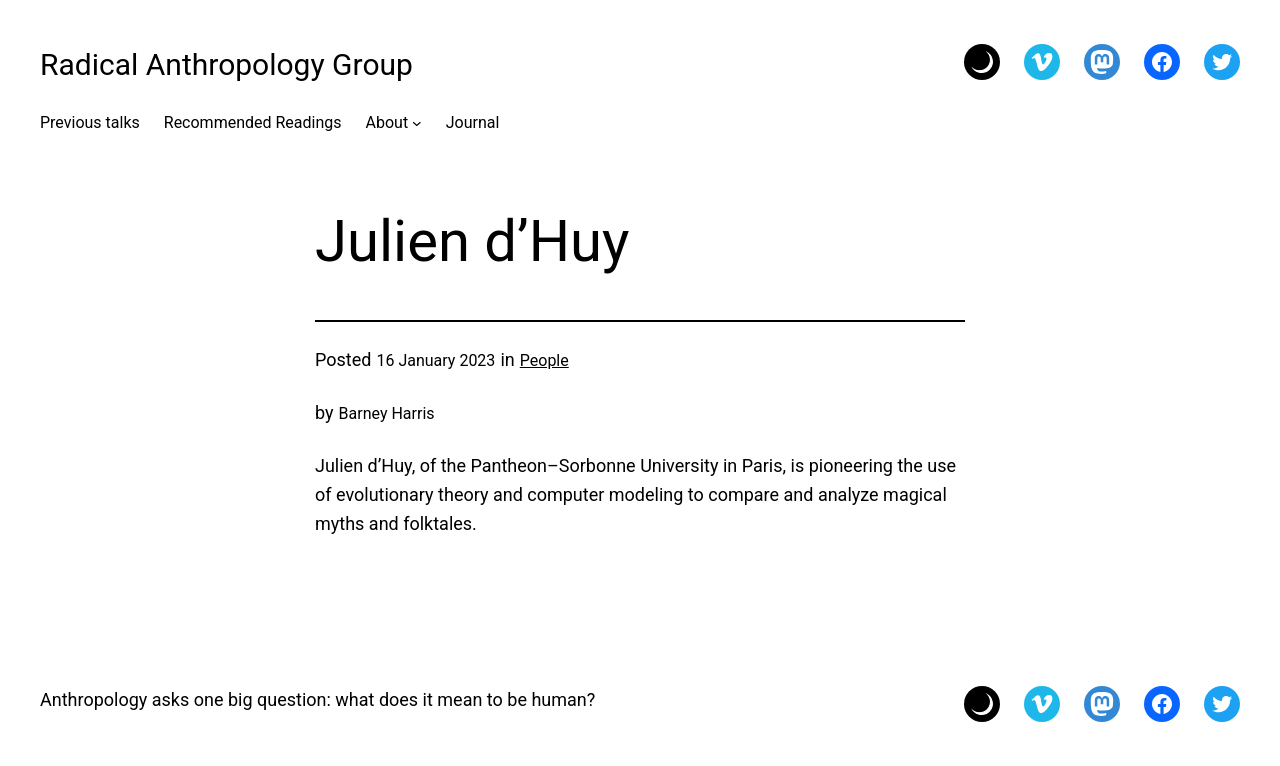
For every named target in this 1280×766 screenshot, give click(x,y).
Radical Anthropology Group (226, 64)
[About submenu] (417, 123)
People (544, 360)
